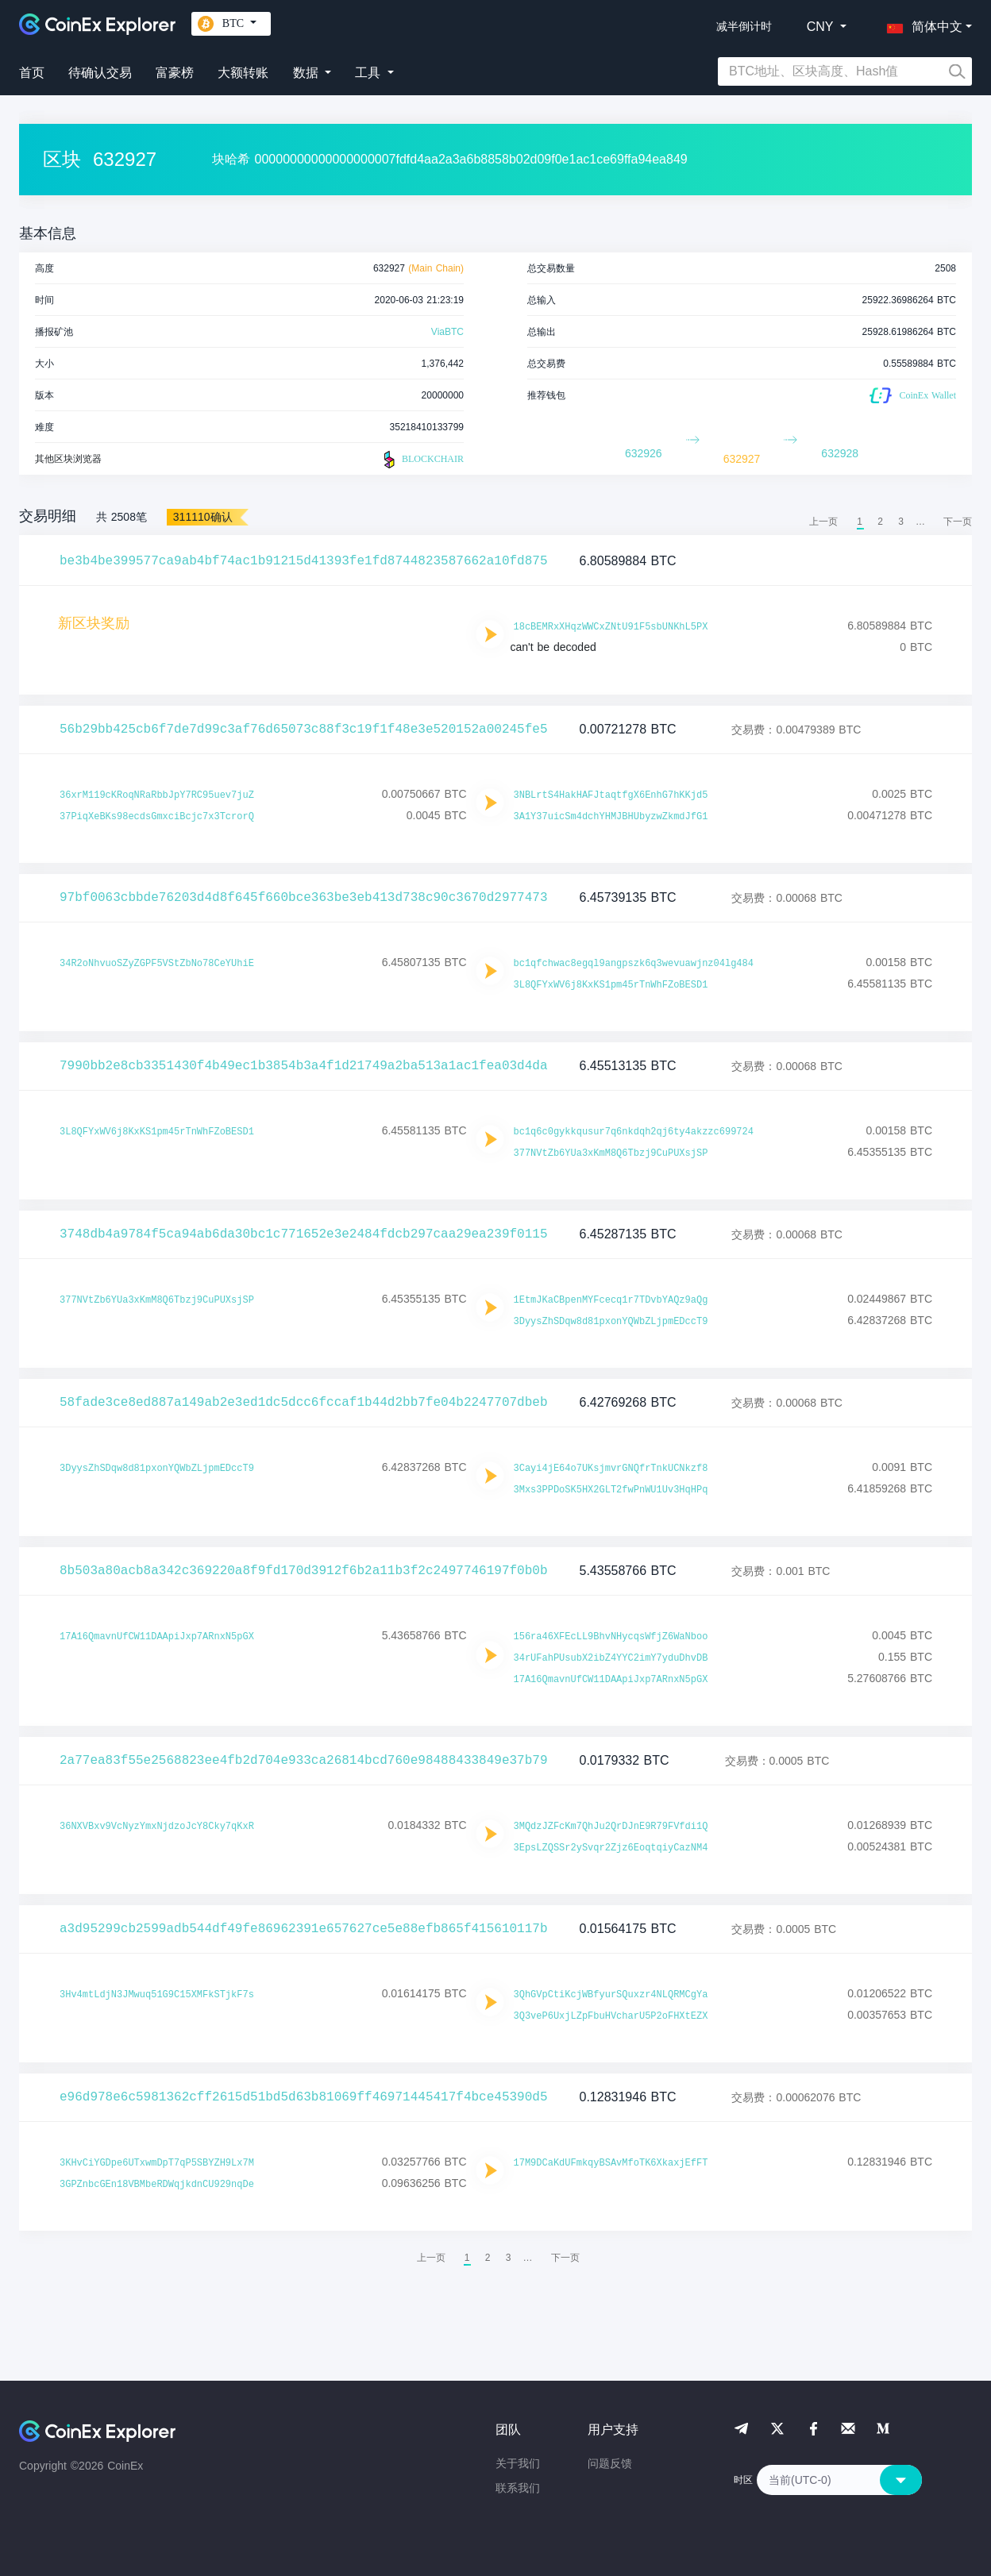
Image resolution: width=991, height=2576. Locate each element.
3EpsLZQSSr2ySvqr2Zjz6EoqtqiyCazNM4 (611, 1848)
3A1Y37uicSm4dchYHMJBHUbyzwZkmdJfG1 (611, 816)
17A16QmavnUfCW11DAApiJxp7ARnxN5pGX (157, 1636)
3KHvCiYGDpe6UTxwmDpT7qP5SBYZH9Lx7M (157, 2163)
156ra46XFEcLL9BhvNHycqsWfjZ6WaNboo (611, 1636)
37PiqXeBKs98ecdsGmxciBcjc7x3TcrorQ (157, 816)
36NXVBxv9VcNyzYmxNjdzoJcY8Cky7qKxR (157, 1826)
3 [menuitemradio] (901, 521)
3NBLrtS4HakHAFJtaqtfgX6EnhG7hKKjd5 (611, 795)
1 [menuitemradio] (859, 521)
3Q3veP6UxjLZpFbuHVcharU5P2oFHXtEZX (611, 2016)
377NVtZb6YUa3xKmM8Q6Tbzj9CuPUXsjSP (611, 1153)
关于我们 (518, 2463)
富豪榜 (175, 72)
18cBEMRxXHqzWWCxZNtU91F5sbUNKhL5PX (611, 627)
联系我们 (518, 2488)
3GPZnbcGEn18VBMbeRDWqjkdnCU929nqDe (157, 2184)
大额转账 (243, 72)
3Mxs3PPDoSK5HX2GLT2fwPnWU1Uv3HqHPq (611, 1490)
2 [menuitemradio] (880, 521)
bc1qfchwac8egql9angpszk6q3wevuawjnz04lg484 (634, 963)
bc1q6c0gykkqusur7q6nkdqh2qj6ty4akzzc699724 (634, 1132)
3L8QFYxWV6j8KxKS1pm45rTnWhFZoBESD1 (611, 985)
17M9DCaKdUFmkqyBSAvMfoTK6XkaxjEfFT (611, 2163)
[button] (921, 24)
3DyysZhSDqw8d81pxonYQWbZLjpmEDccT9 (611, 1321)
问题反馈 (610, 2463)
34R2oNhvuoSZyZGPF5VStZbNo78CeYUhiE (157, 963)
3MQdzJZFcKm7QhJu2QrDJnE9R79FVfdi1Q (611, 1826)
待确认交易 (100, 72)
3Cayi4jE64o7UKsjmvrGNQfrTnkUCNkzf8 (611, 1468)
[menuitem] (957, 521)
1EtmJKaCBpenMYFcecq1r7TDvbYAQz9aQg (611, 1300)
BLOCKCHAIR (422, 459)
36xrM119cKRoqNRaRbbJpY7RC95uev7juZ (157, 795)
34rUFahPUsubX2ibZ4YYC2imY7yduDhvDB (611, 1658)
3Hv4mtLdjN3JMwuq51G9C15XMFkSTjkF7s (157, 1994)
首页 (31, 72)
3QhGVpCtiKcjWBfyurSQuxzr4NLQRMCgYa (611, 1994)
